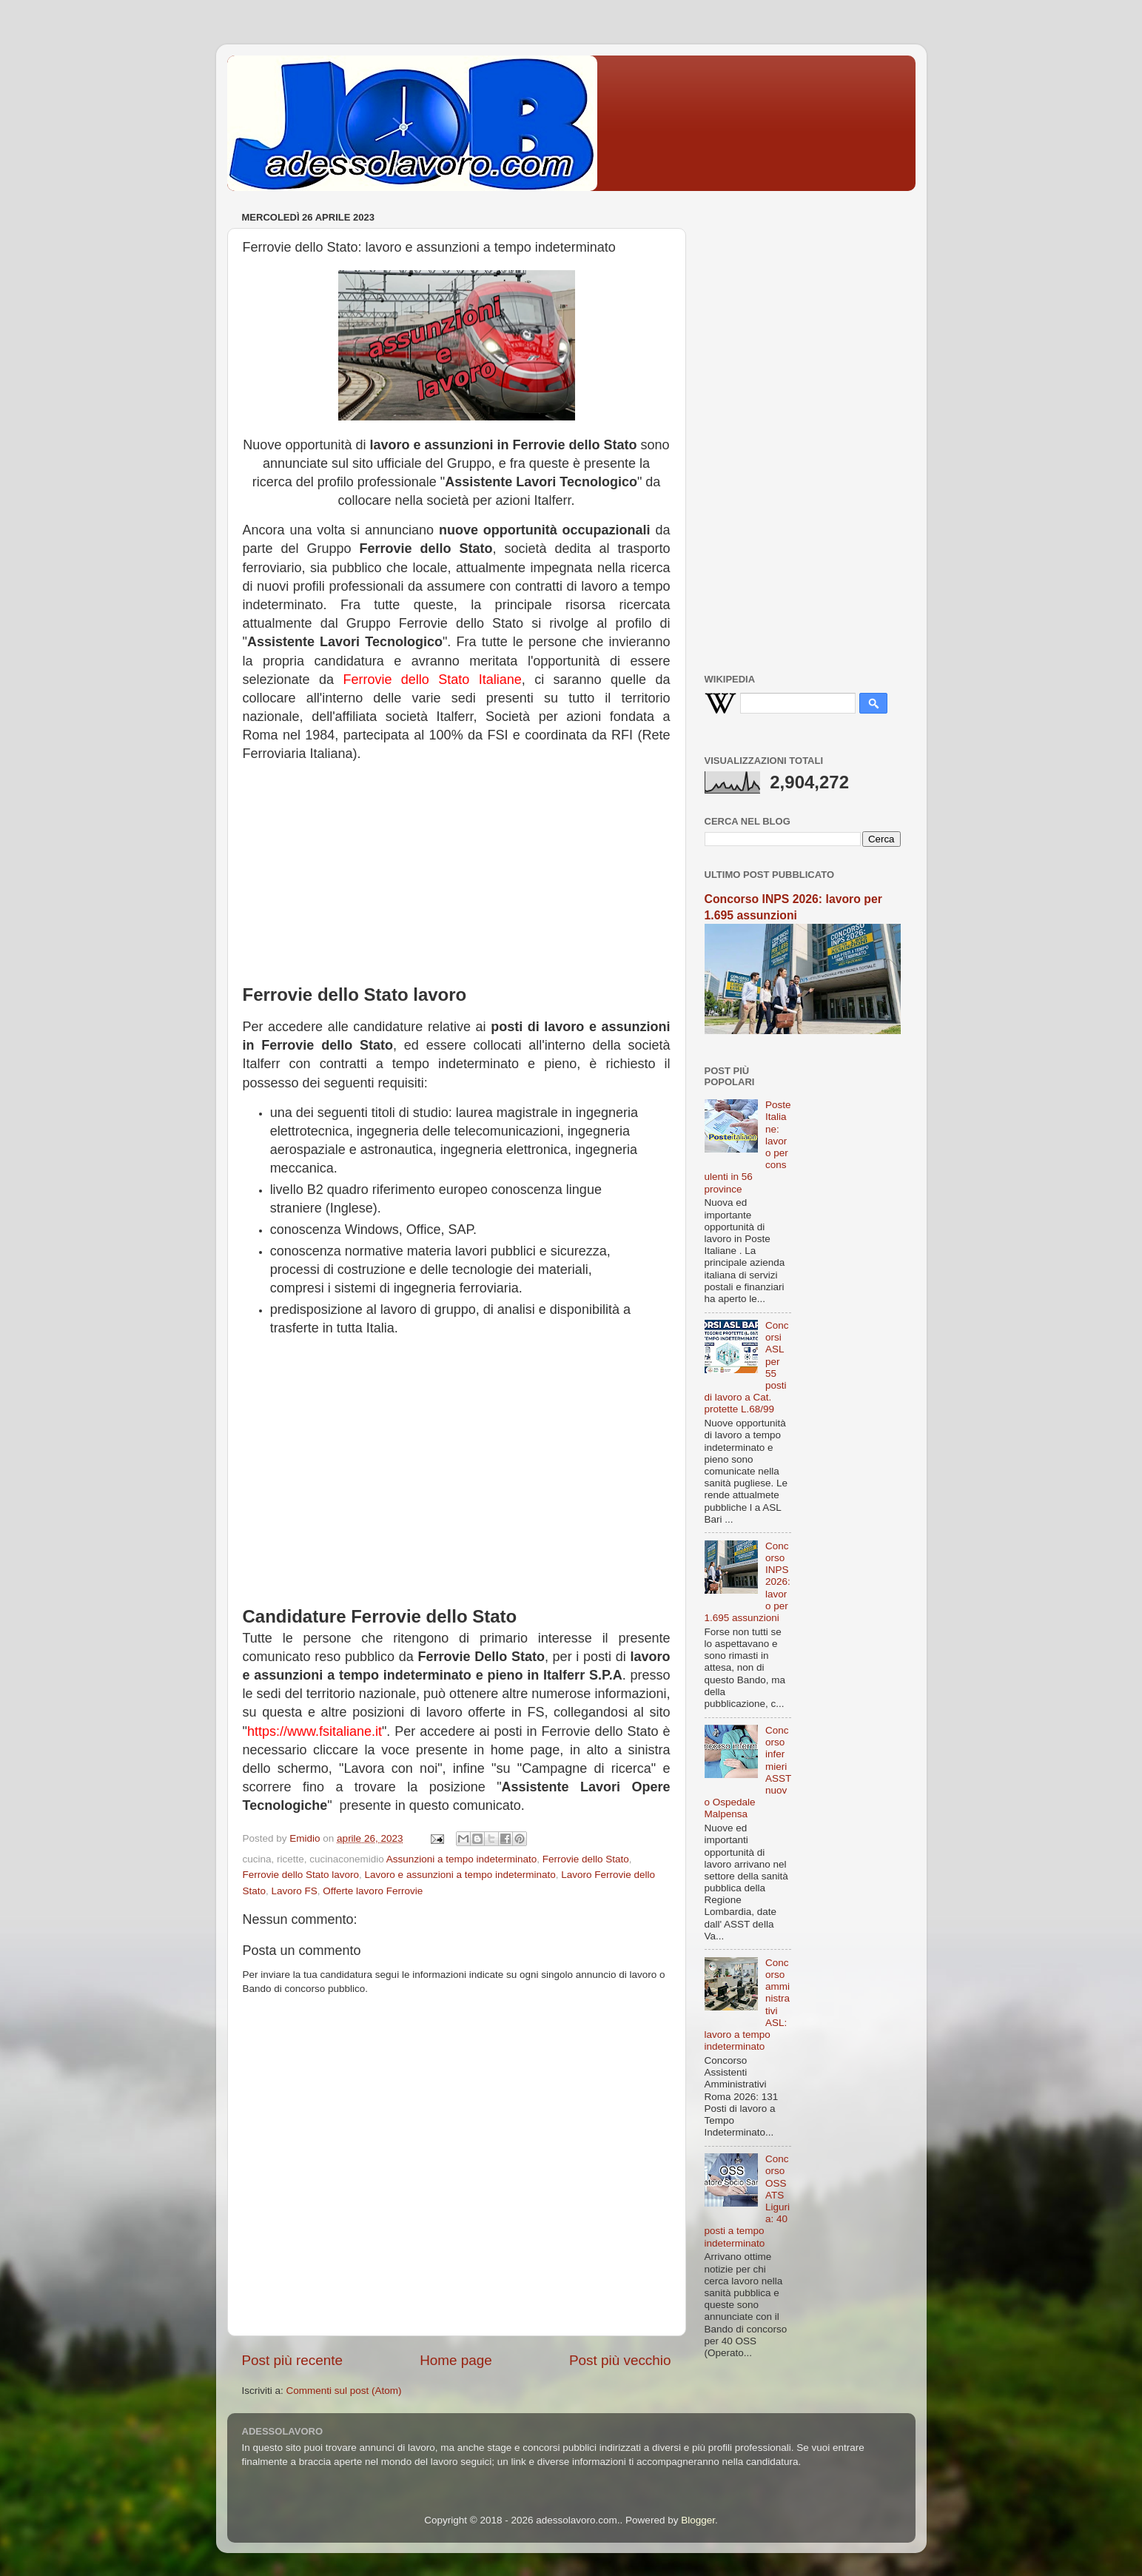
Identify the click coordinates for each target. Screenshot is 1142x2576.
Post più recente (292, 2360)
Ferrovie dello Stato (586, 1859)
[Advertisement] (457, 867)
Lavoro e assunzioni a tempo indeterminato (460, 1874)
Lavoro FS (295, 1890)
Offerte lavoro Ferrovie (373, 1890)
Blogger (698, 2520)
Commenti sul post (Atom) (344, 2390)
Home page (456, 2360)
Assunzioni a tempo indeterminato (461, 1859)
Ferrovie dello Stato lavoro (301, 1874)
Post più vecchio (620, 2360)
